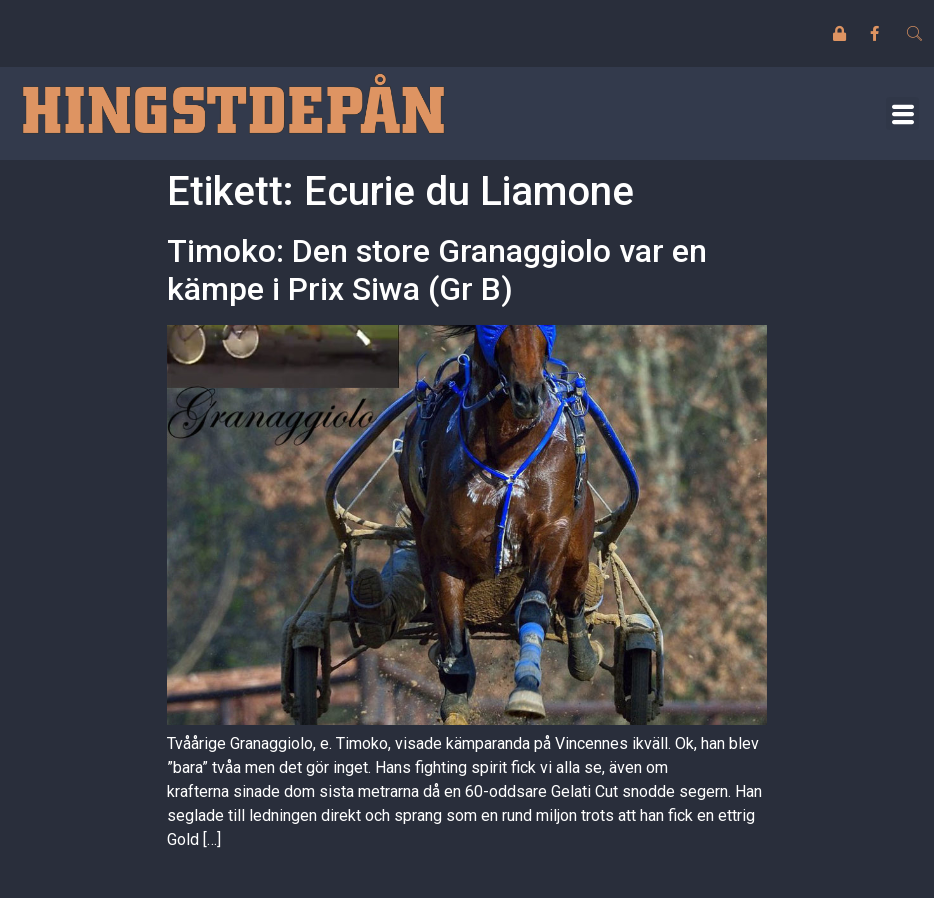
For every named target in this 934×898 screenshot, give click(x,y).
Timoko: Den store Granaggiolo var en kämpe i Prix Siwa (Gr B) (437, 270)
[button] (902, 113)
